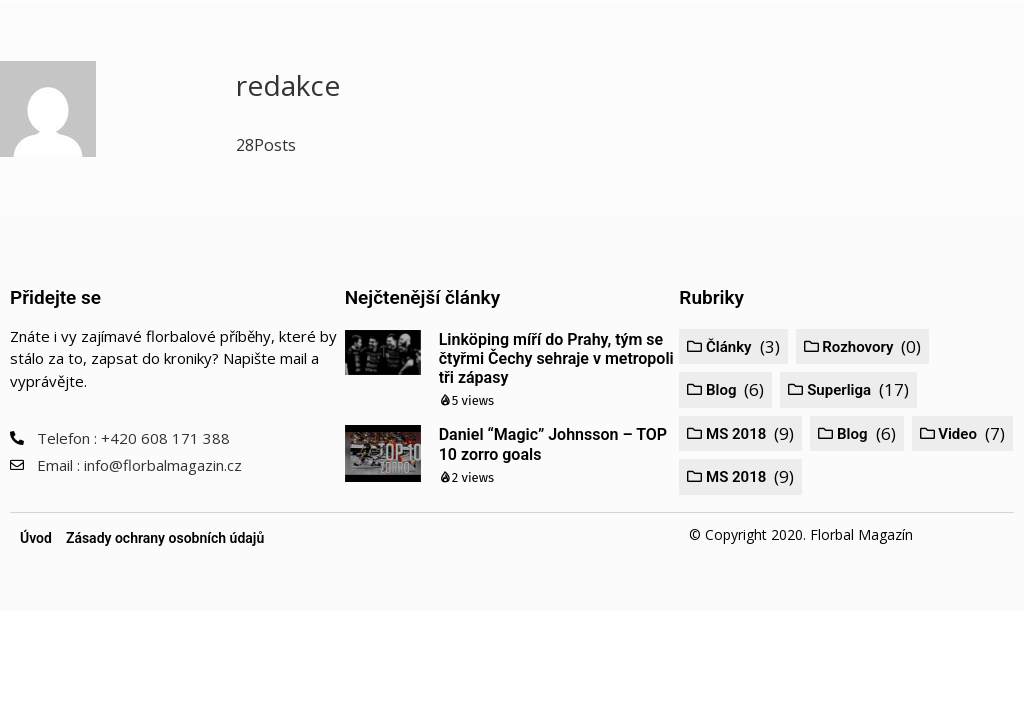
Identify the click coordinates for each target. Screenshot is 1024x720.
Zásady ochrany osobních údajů (165, 538)
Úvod (36, 538)
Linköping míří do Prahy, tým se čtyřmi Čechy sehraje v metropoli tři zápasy (556, 358)
